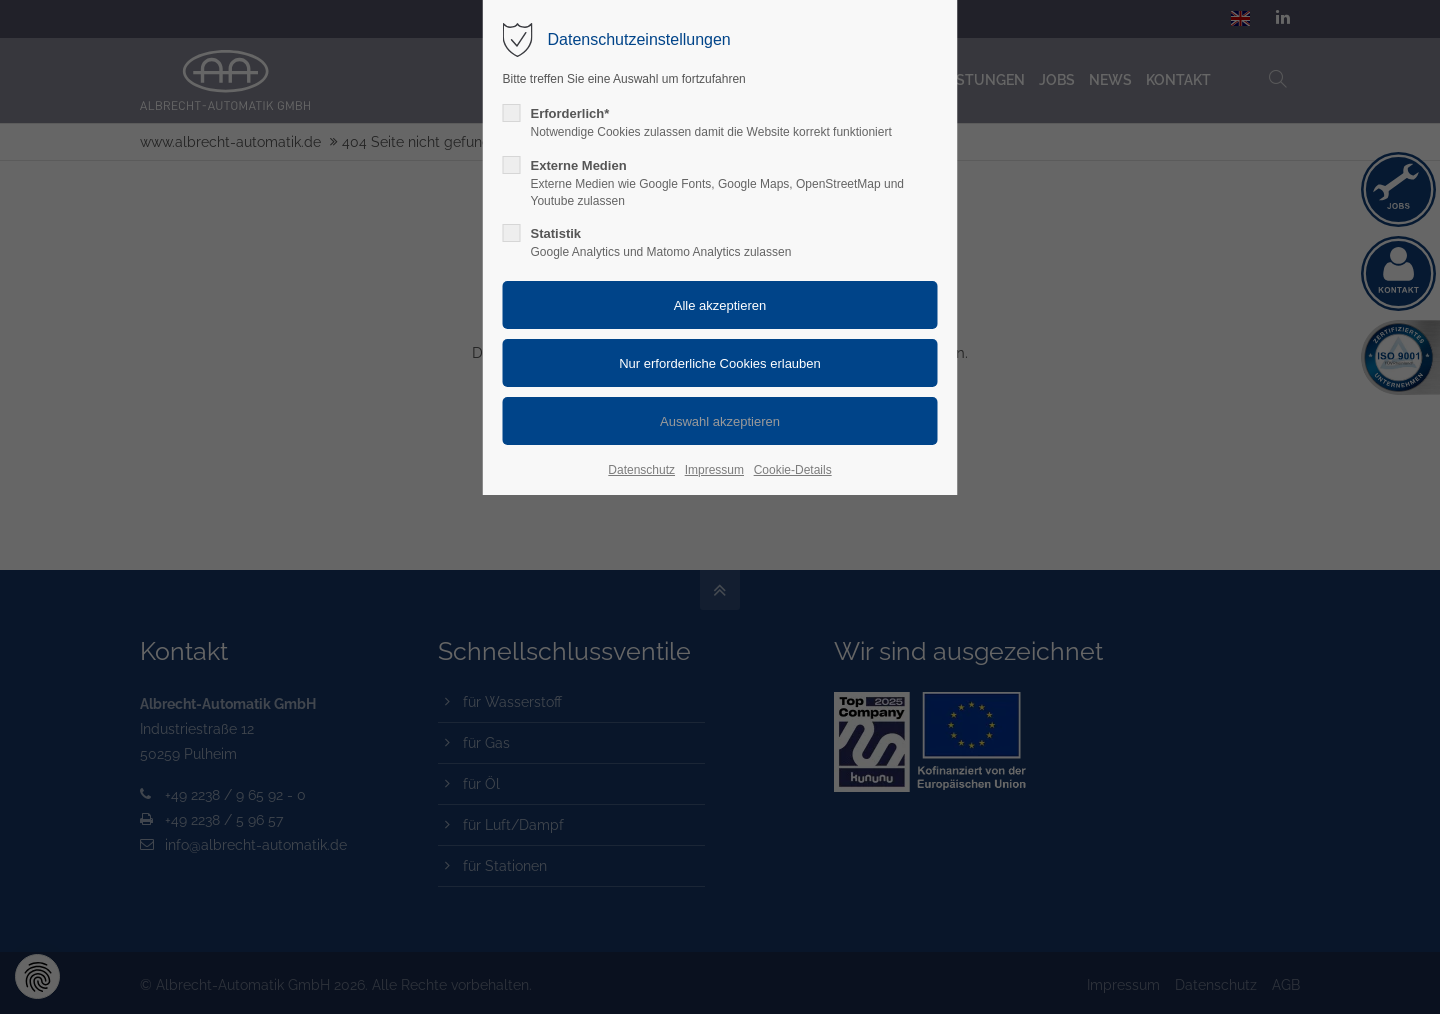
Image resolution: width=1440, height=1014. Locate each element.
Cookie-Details (793, 470)
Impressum (714, 470)
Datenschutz (641, 470)
